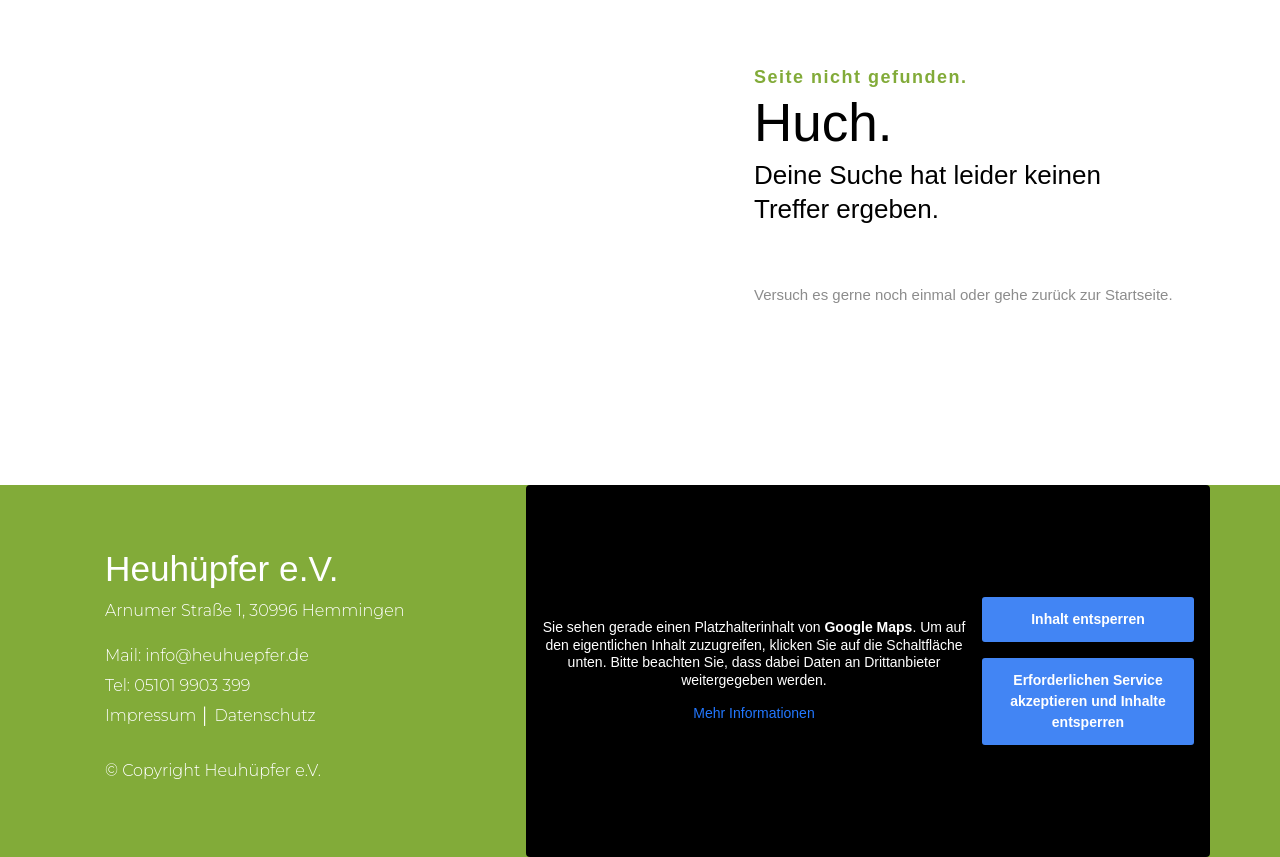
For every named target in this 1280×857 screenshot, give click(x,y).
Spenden (1147, 51)
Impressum (150, 715)
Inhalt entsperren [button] (1088, 619)
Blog (964, 51)
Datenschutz (264, 715)
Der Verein (615, 51)
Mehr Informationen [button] (753, 713)
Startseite (1136, 294)
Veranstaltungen (851, 51)
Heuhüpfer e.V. (484, 51)
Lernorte (723, 51)
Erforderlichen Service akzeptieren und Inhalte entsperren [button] (1088, 701)
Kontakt (1047, 51)
